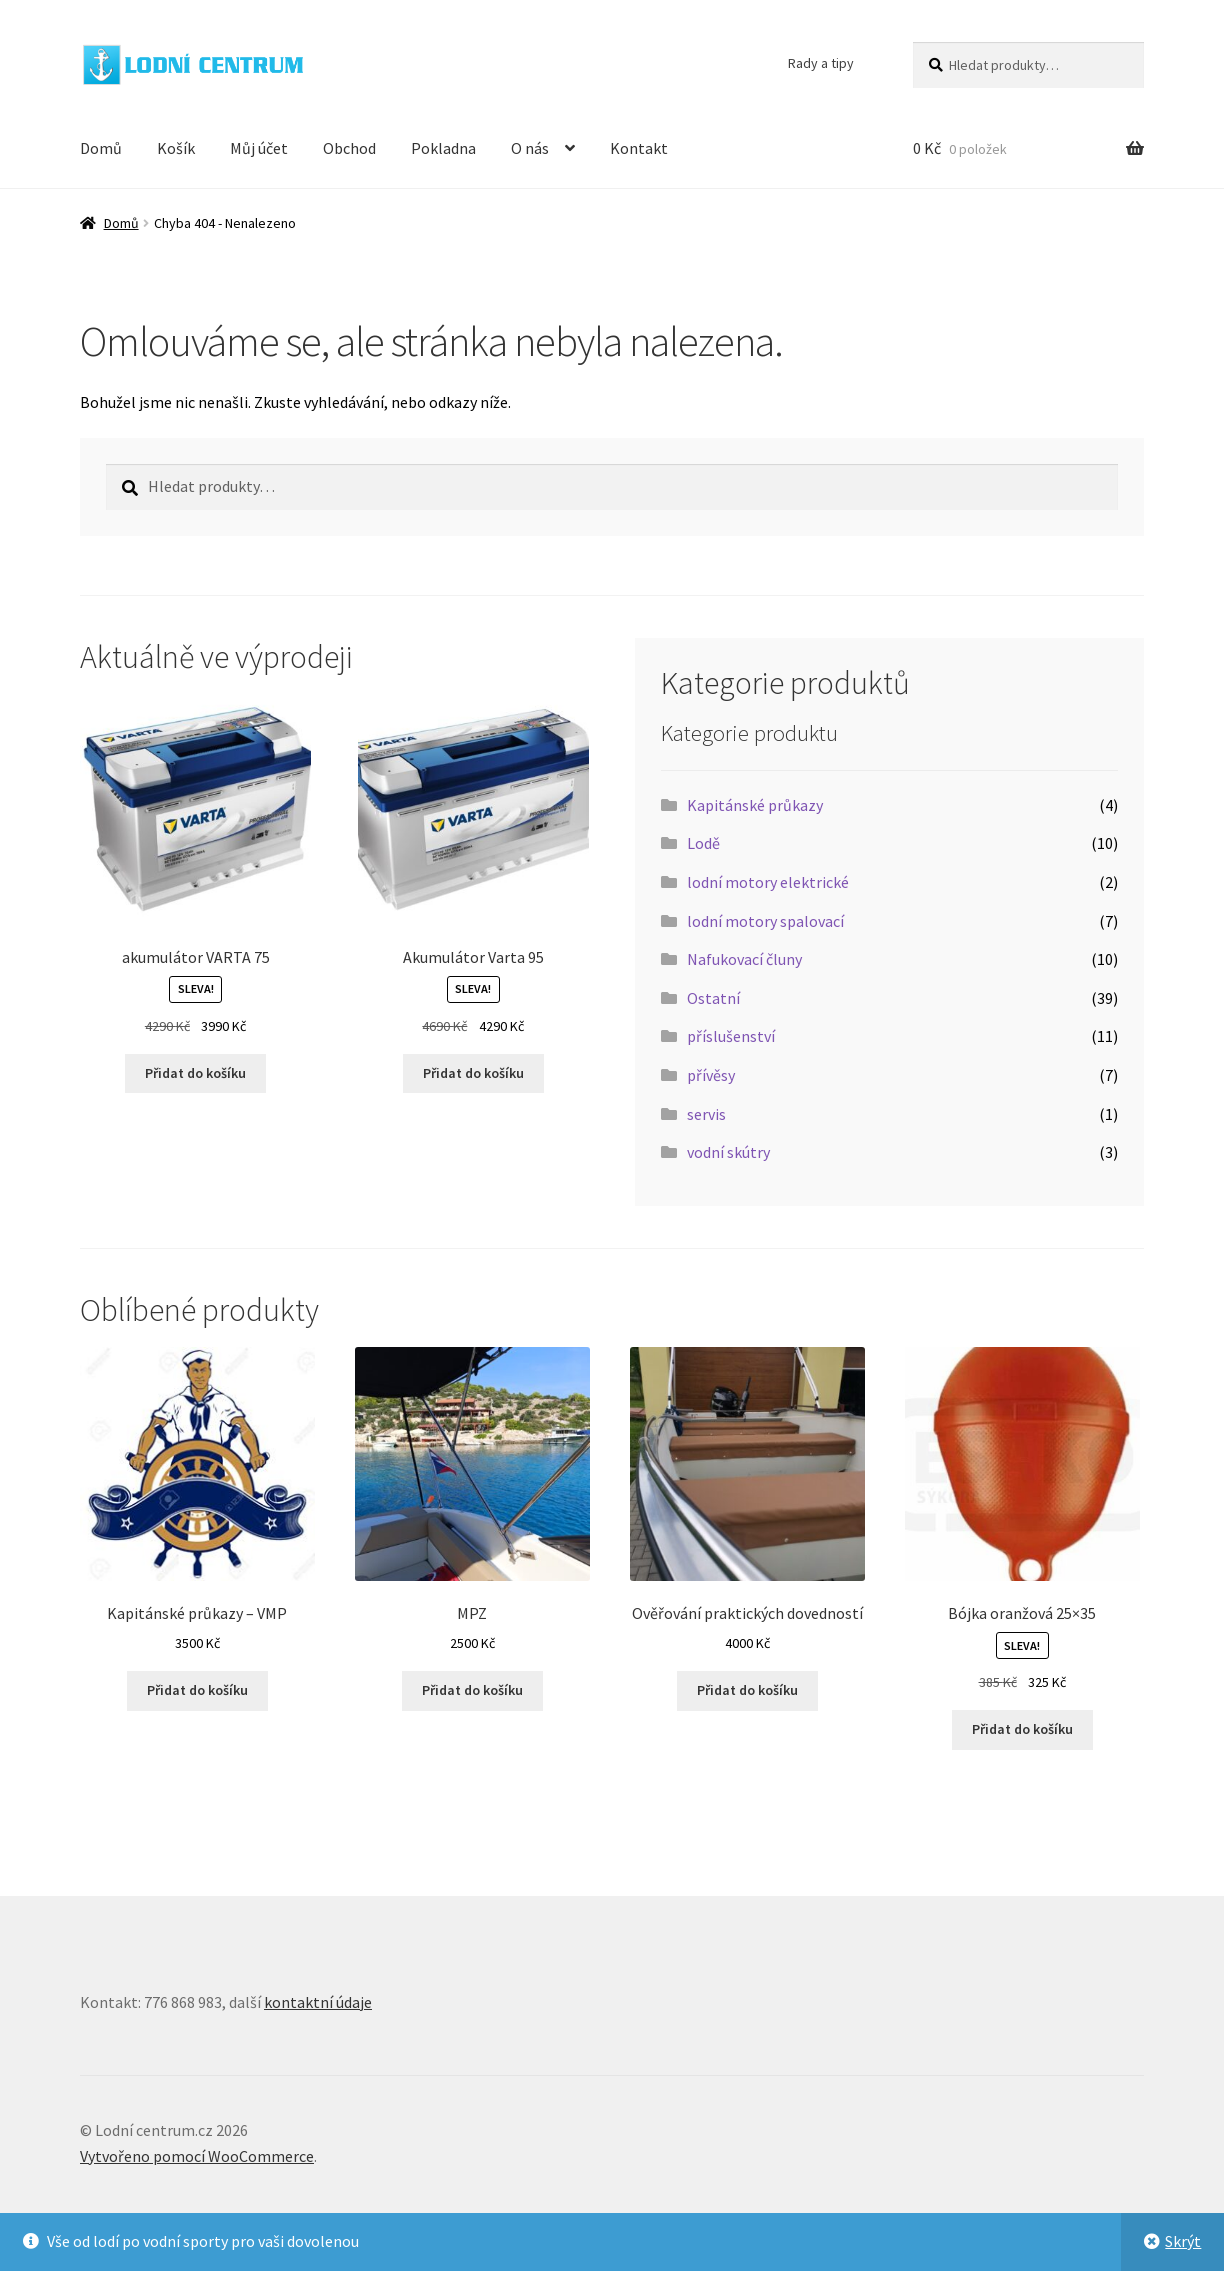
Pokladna (443, 148)
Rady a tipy (821, 63)
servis (706, 1114)
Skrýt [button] (1183, 2241)
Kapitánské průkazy (755, 805)
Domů (101, 148)
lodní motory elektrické (768, 882)
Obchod (349, 148)
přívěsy (711, 1075)
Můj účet (259, 148)
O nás (530, 148)
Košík (176, 148)
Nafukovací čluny (744, 959)
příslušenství (731, 1036)
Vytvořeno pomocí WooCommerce (197, 2156)
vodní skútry (728, 1152)
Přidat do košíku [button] (195, 1073)
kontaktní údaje (318, 2002)
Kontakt (639, 148)
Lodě (703, 843)
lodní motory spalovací (765, 921)
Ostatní (713, 998)
